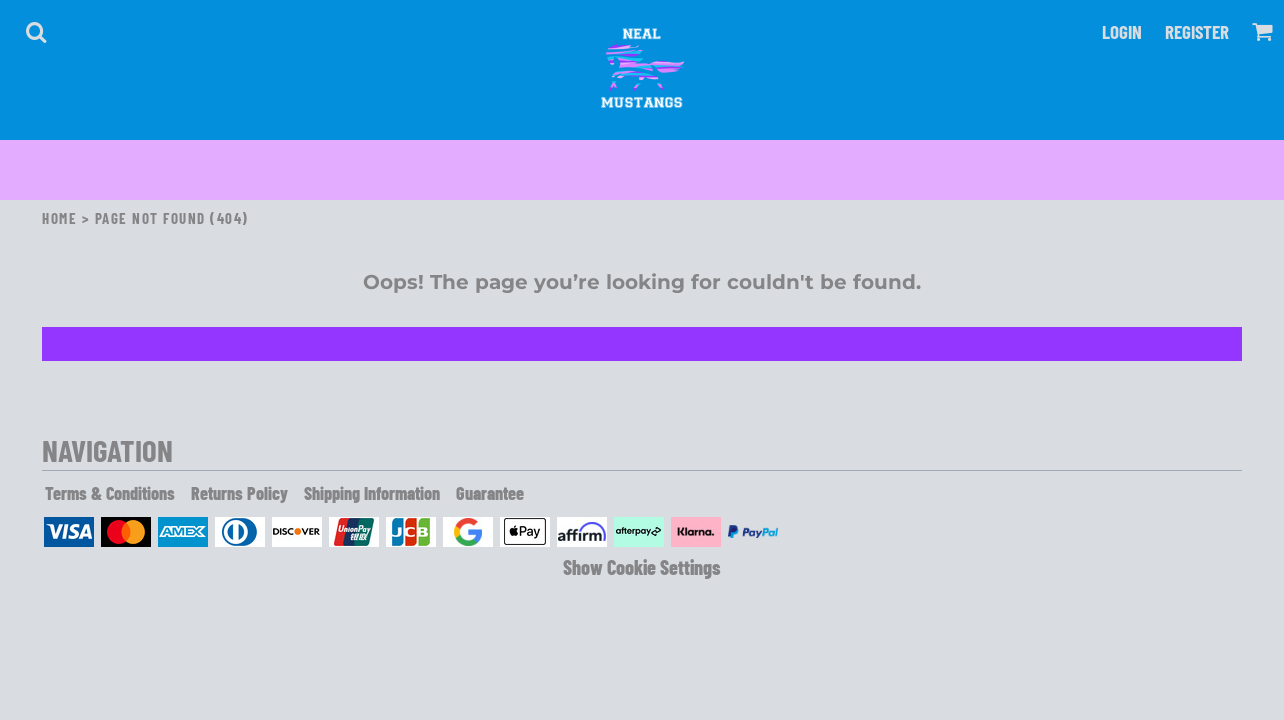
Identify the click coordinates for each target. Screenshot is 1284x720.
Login (1122, 31)
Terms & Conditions (110, 493)
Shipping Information (372, 493)
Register (1197, 31)
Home (59, 218)
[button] (36, 32)
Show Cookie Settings (642, 567)
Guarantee (490, 493)
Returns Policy (239, 493)
